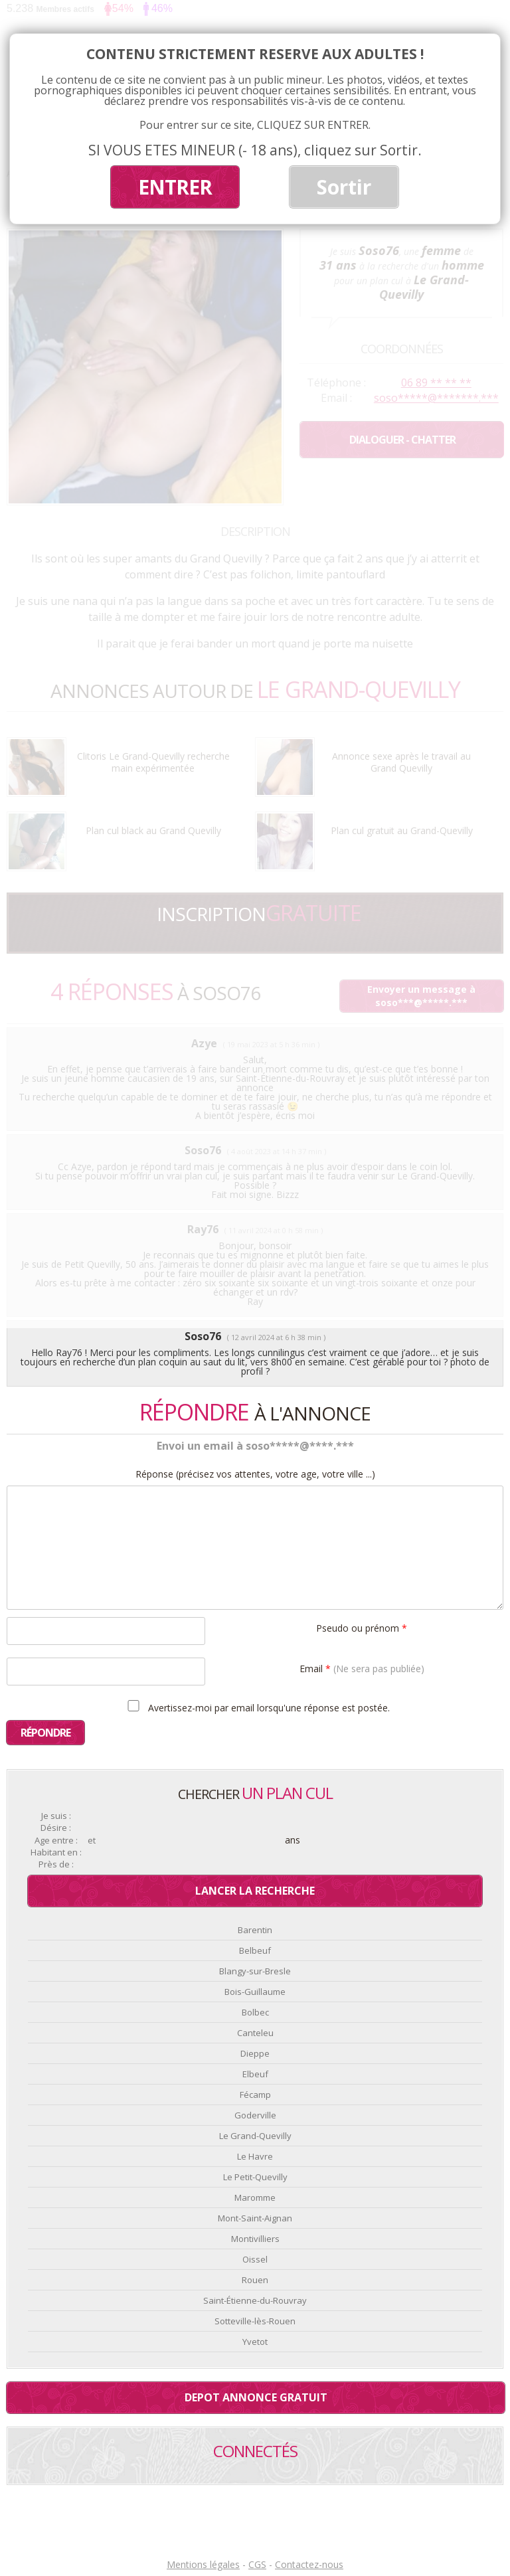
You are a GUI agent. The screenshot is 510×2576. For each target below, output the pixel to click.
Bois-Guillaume (255, 1992)
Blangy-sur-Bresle (255, 1971)
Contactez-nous (309, 2564)
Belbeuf (255, 1950)
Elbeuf (255, 2074)
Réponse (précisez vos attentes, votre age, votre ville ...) (255, 1474)
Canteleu (255, 2033)
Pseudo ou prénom (361, 1627)
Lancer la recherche (255, 1890)
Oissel (255, 2259)
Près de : (56, 1864)
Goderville (255, 2115)
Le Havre (255, 2156)
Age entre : (56, 1840)
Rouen (255, 2280)
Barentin (255, 1930)
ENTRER (175, 187)
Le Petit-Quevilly (255, 2177)
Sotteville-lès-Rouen (255, 2321)
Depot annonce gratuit (256, 2397)
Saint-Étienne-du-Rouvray (255, 2300)
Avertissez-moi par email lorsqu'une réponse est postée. (257, 1706)
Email (361, 1668)
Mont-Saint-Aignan (255, 2218)
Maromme (255, 2197)
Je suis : (56, 1816)
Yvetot (255, 2342)
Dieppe (255, 2053)
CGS (257, 2564)
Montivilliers (255, 2239)
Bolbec (255, 2012)
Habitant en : (56, 1852)
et (92, 1840)
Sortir (344, 187)
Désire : (56, 1828)
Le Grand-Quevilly (255, 2136)
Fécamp (255, 2095)
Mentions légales (203, 2564)
